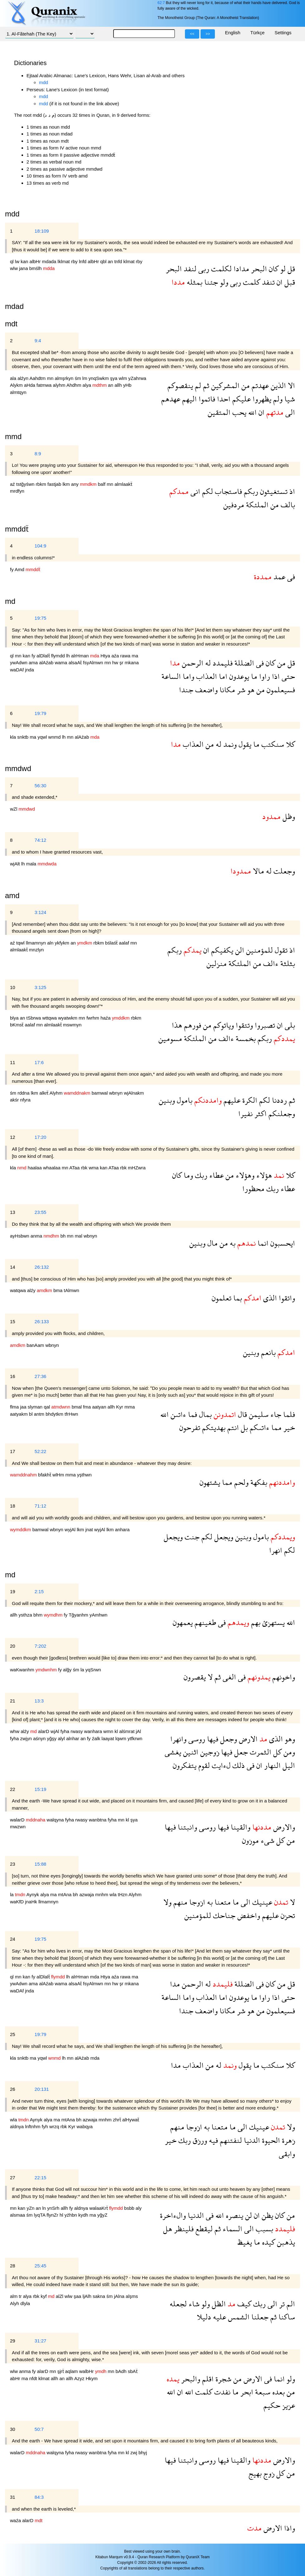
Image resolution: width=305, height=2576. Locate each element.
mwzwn (18, 1826)
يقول (244, 744)
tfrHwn (71, 1414)
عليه (218, 2317)
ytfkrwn (135, 1738)
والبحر (189, 2379)
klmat (129, 261)
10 (12, 987)
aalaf (124, 942)
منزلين (216, 963)
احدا (222, 399)
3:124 (40, 912)
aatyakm (19, 1414)
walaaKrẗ (99, 2208)
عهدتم (259, 385)
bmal (77, 1406)
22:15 (40, 2177)
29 (12, 2340)
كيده (267, 2242)
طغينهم (204, 1622)
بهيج (255, 2473)
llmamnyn (36, 942)
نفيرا (245, 1113)
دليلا (204, 2317)
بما (236, 1298)
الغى (228, 1677)
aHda (30, 385)
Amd (20, 569)
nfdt (33, 2378)
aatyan (100, 1406)
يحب (238, 412)
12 (12, 1137)
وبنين (167, 1100)
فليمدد (222, 663)
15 (12, 1321)
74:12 (40, 840)
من (245, 385)
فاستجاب (227, 491)
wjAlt (15, 863)
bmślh (36, 268)
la (82, 1669)
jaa (24, 1406)
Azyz (80, 2378)
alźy (32, 1290)
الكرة (248, 1100)
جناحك (223, 1915)
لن (247, 2215)
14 (12, 1267)
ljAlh (88, 2296)
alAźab (47, 662)
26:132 (42, 1267)
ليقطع (203, 2228)
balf (102, 484)
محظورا (253, 1188)
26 (12, 2089)
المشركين (224, 385)
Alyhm (57, 1093)
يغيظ (244, 2242)
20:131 (42, 2089)
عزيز (287, 2405)
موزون (250, 1840)
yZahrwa (137, 378)
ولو (223, 282)
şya (114, 378)
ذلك (237, 1765)
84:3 (39, 2497)
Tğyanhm (79, 1614)
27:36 (40, 1376)
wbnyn (116, 1093)
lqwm (121, 1738)
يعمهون (183, 1622)
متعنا (222, 1902)
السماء (231, 2228)
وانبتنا (186, 1827)
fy (12, 569)
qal (47, 1406)
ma (135, 655)
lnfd (83, 261)
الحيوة (270, 2140)
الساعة (171, 676)
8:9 (38, 453)
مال (212, 1243)
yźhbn (71, 2215)
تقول (280, 950)
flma (15, 1406)
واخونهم (282, 1677)
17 (12, 1451)
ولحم (240, 1482)
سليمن (258, 1414)
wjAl (56, 1731)
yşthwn (84, 1474)
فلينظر (183, 2228)
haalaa (35, 1167)
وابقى (287, 2153)
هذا (177, 1025)
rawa (126, 655)
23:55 (40, 1212)
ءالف (269, 963)
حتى (287, 676)
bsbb (130, 2208)
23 (12, 1864)
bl (31, 1414)
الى (289, 412)
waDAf (17, 669)
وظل (288, 816)
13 (12, 1212)
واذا (288, 2528)
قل (290, 268)
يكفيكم (221, 950)
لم (197, 385)
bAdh (122, 2371)
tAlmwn (71, 1290)
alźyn (23, 378)
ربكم (250, 491)
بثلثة (286, 963)
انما (262, 1243)
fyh (45, 2126)
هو (249, 689)
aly (139, 2208)
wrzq (55, 2126)
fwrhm (93, 1017)
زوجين (208, 1752)
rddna (24, 1093)
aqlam (72, 2371)
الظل (218, 2304)
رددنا (278, 1100)
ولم (277, 399)
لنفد (189, 268)
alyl (62, 1738)
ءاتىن (177, 1414)
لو (282, 268)
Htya (105, 655)
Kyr (120, 1406)
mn (51, 378)
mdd (43, 82)
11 (12, 1062)
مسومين (170, 1038)
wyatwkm (68, 1017)
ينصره (233, 2215)
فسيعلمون (280, 689)
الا (290, 385)
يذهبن (285, 2242)
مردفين (233, 505)
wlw (14, 268)
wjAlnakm (134, 1093)
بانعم (267, 1352)
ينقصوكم (180, 385)
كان (272, 268)
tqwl (21, 942)
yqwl (42, 737)
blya (15, 1017)
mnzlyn (36, 949)
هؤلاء (263, 1175)
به (231, 1243)
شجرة (222, 2379)
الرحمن (191, 663)
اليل (288, 1765)
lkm (66, 484)
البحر (258, 268)
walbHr (87, 2371)
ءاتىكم (258, 1427)
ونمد (229, 744)
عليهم (231, 1100)
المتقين (219, 412)
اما (222, 676)
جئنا (210, 282)
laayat (108, 1738)
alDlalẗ (43, 655)
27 (12, 2177)
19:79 (40, 713)
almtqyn (18, 392)
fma (87, 1406)
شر (240, 689)
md (10, 1574)
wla (113, 1894)
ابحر (246, 2392)
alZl (60, 2296)
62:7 (161, 3)
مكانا (226, 689)
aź (13, 484)
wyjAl (71, 1529)
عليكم (240, 399)
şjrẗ (61, 2371)
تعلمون (221, 1298)
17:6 (39, 1062)
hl (62, 2215)
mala (32, 863)
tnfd (118, 261)
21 (12, 1700)
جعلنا (259, 2317)
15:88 (40, 1864)
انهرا (275, 1550)
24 (12, 1939)
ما (253, 676)
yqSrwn (93, 1669)
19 (12, 1591)
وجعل (227, 1739)
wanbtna (98, 1819)
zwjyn (26, 1738)
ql (12, 261)
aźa (115, 655)
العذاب (205, 676)
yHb (127, 385)
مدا (175, 1984)
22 (12, 1789)
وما (187, 1175)
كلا (289, 744)
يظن (266, 2215)
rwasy (77, 1731)
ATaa (75, 1167)
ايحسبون (282, 1243)
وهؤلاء (244, 1175)
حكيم (272, 2405)
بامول (183, 1100)
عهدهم (170, 399)
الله (251, 412)
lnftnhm (33, 2126)
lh (68, 655)
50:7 (39, 2429)
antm (40, 1414)
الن (238, 950)
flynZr (53, 2215)
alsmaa (18, 2215)
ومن (288, 1752)
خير (288, 1427)
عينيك (261, 1902)
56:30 (40, 785)
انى (194, 491)
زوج (268, 2473)
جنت (191, 1537)
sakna (99, 2296)
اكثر (260, 1113)
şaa (78, 2296)
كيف (243, 2304)
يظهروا (261, 399)
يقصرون (195, 1677)
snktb (23, 737)
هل (167, 2228)
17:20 (40, 1137)
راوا (263, 676)
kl (116, 1731)
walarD (18, 1819)
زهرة (287, 2140)
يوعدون (238, 676)
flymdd (58, 655)
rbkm (42, 484)
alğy (68, 1669)
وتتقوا (243, 1025)
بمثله (193, 282)
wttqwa (50, 1017)
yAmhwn (99, 1614)
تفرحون (189, 1427)
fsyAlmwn (93, 662)
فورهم (191, 1025)
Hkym (92, 2378)
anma (37, 1235)
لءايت (220, 1765)
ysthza (26, 1614)
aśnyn (40, 1738)
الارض (247, 1739)
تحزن (287, 1915)
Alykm (17, 385)
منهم (179, 1902)
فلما (288, 1414)
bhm (38, 1614)
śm (78, 378)
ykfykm (62, 942)
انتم (232, 1427)
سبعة (261, 2392)
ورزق (199, 2140)
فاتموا (206, 399)
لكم (206, 491)
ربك (200, 1175)
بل (243, 1427)
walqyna (56, 1819)
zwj (134, 2452)
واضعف (205, 689)
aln (51, 942)
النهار (271, 1765)
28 (12, 2265)
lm (85, 378)
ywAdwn (19, 662)
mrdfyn (17, 491)
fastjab (54, 484)
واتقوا (286, 1298)
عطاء (215, 1175)
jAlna (120, 2296)
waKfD (17, 1901)
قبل (289, 282)
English (232, 32)
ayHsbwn (20, 1235)
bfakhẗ (45, 1474)
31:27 (40, 2340)
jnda (29, 669)
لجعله (178, 2304)
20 (12, 1646)
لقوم (203, 1765)
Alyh (15, 2303)
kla (13, 737)
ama (34, 662)
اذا (275, 676)
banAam (36, 1345)
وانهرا (178, 1739)
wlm (123, 378)
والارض (283, 1827)
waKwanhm (23, 1669)
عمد (278, 576)
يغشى (173, 1752)
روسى (195, 1739)
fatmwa (44, 385)
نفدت (221, 2392)
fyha (66, 1731)
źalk (97, 1738)
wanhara (94, 1731)
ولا (167, 1902)
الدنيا (251, 2140)
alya (88, 385)
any (75, 484)
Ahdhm (74, 385)
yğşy (52, 1738)
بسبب (263, 2228)
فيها (211, 1739)
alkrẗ (44, 1093)
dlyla (25, 2303)
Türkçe (257, 32)
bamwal (100, 1093)
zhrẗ (117, 2119)
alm (14, 2296)
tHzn (123, 1894)
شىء (266, 1840)
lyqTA (40, 2215)
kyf (44, 2296)
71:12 (40, 1505)
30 (12, 2429)
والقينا (239, 1827)
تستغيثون (273, 491)
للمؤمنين (258, 950)
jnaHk (31, 1901)
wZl (14, 809)
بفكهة (258, 1482)
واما (187, 676)
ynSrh (54, 2208)
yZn (31, 2208)
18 (12, 1505)
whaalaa (52, 1167)
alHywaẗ (130, 2119)
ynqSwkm (99, 378)
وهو (289, 1739)
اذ (291, 491)
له (207, 663)
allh (118, 385)
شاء (193, 2304)
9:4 (38, 340)
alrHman (80, 655)
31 (12, 2497)
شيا (289, 399)
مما (275, 1427)
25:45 (40, 2265)
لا (209, 1677)
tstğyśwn (26, 484)
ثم (205, 385)
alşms (132, 2296)
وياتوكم (222, 1025)
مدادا (240, 268)
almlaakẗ (123, 484)
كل (276, 1752)
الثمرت (259, 1752)
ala (13, 378)
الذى (269, 1298)
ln (44, 2208)
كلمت (250, 282)
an (111, 261)
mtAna (65, 1894)
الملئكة (256, 505)
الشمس (237, 2317)
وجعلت (283, 871)
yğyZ (102, 2215)
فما (191, 1414)
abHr (16, 2378)
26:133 (42, 1321)
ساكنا (286, 2317)
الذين (277, 385)
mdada (50, 261)
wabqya (84, 2126)
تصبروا (264, 1025)
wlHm (58, 1474)
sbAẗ (133, 2371)
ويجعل (222, 1537)
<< (192, 34)
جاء (275, 1414)
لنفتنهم (230, 2140)
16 (12, 1376)
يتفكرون (184, 1765)
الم (290, 2304)
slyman (36, 1406)
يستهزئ (272, 1622)
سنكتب (271, 744)
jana (24, 268)
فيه (212, 2140)
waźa (16, 2520)
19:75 (40, 618)
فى (290, 576)
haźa (106, 1017)
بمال (204, 1414)
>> (208, 34)
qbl (104, 261)
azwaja (87, 1894)
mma (129, 1406)
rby (75, 261)
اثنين (189, 1752)
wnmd (55, 737)
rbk (85, 1167)
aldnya (17, 2126)
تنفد (267, 282)
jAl (138, 1731)
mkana (132, 662)
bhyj (142, 2452)
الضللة (243, 663)
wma (94, 1167)
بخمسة (245, 1038)
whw (15, 1731)
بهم (254, 1622)
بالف (287, 505)
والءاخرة (173, 2215)
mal (79, 1235)
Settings (282, 32)
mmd (13, 436)
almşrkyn (65, 378)
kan (25, 261)
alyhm (59, 385)
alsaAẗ (76, 662)
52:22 (40, 1451)
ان (279, 282)
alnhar (73, 1738)
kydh (84, 2215)
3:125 (40, 987)
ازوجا (196, 1902)
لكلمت (220, 268)
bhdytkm (55, 1414)
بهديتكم (212, 1427)
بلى (289, 1025)
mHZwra (137, 1167)
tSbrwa (34, 1017)
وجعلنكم (281, 1113)
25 (12, 2034)
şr (122, 662)
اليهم (188, 399)
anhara (122, 1529)
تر (281, 2304)
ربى (202, 268)
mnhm (102, 1894)
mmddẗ (17, 529)
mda (95, 1976)
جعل (240, 1752)
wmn (108, 1731)
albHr (36, 261)
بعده (277, 2392)
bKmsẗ (17, 1024)
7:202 (40, 1646)
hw (115, 662)
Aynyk (34, 1894)
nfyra (25, 1099)
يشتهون (210, 1482)
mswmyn (72, 1024)
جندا (186, 689)
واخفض (247, 1915)
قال (241, 1414)
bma (58, 1290)
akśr (15, 1099)
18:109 (42, 231)
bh (64, 1235)
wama (61, 662)
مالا (257, 871)
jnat (89, 1529)
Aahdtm (38, 378)
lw (18, 261)
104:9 (40, 545)
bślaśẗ (112, 942)
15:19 (40, 1789)
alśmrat (127, 1731)
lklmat (64, 261)
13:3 (39, 1700)
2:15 (39, 1591)
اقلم (207, 2379)
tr (21, 2296)
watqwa (18, 1290)
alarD (44, 1731)
